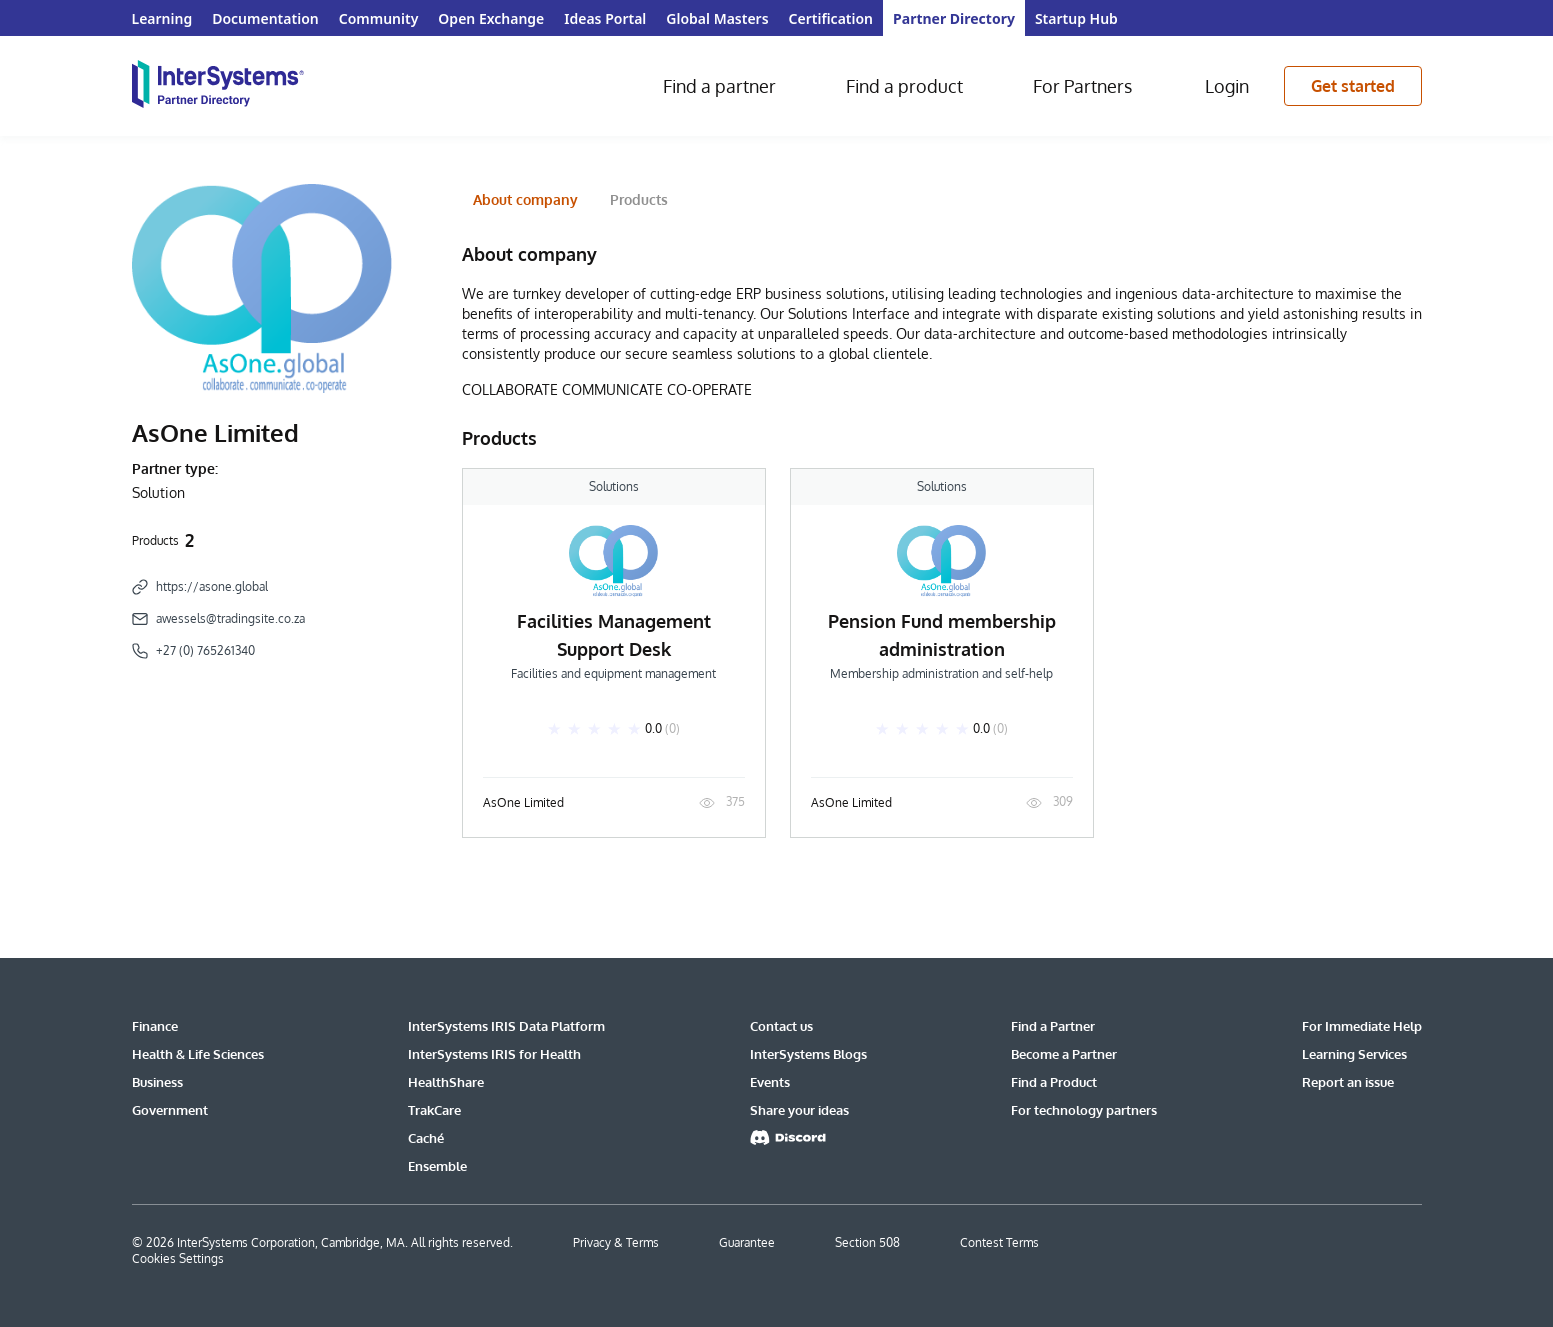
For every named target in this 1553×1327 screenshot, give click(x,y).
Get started (1353, 86)
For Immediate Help (1362, 1026)
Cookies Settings (178, 1258)
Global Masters (717, 18)
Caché (426, 1138)
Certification (831, 18)
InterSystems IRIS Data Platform (506, 1026)
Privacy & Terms (616, 1242)
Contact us (781, 1026)
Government (170, 1110)
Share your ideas (799, 1110)
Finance (155, 1026)
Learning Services (1354, 1054)
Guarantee (747, 1242)
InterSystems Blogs (808, 1054)
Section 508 (867, 1242)
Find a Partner (1053, 1026)
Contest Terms (999, 1242)
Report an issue (1348, 1082)
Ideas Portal (605, 18)
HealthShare (446, 1082)
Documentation (265, 18)
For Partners (1082, 86)
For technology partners (1084, 1110)
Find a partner (719, 86)
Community (379, 18)
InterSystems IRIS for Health (494, 1054)
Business (157, 1082)
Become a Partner (1064, 1054)
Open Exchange (491, 18)
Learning (162, 18)
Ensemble (437, 1166)
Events (770, 1082)
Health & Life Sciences (198, 1054)
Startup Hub (1076, 18)
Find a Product (1054, 1082)
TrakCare (434, 1110)
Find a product (904, 86)
